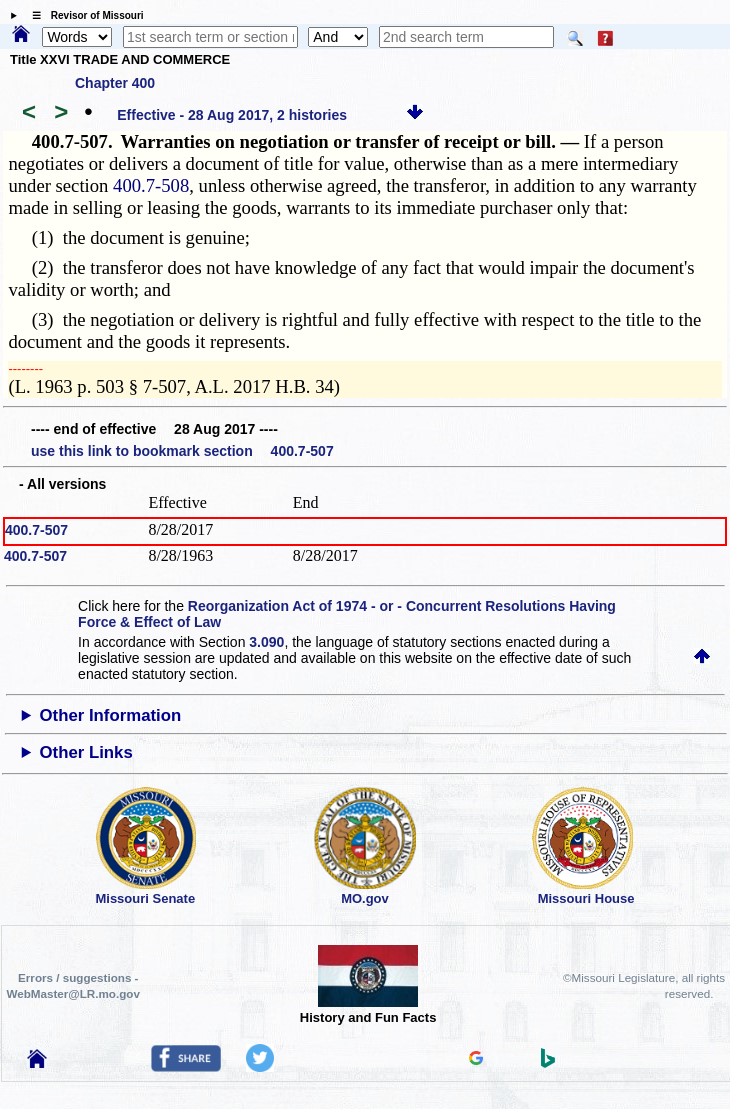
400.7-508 (151, 185)
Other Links (86, 752)
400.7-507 (36, 530)
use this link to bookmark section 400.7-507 (182, 451)
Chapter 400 (115, 83)
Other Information (111, 715)
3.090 (266, 642)
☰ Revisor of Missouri (83, 15)
